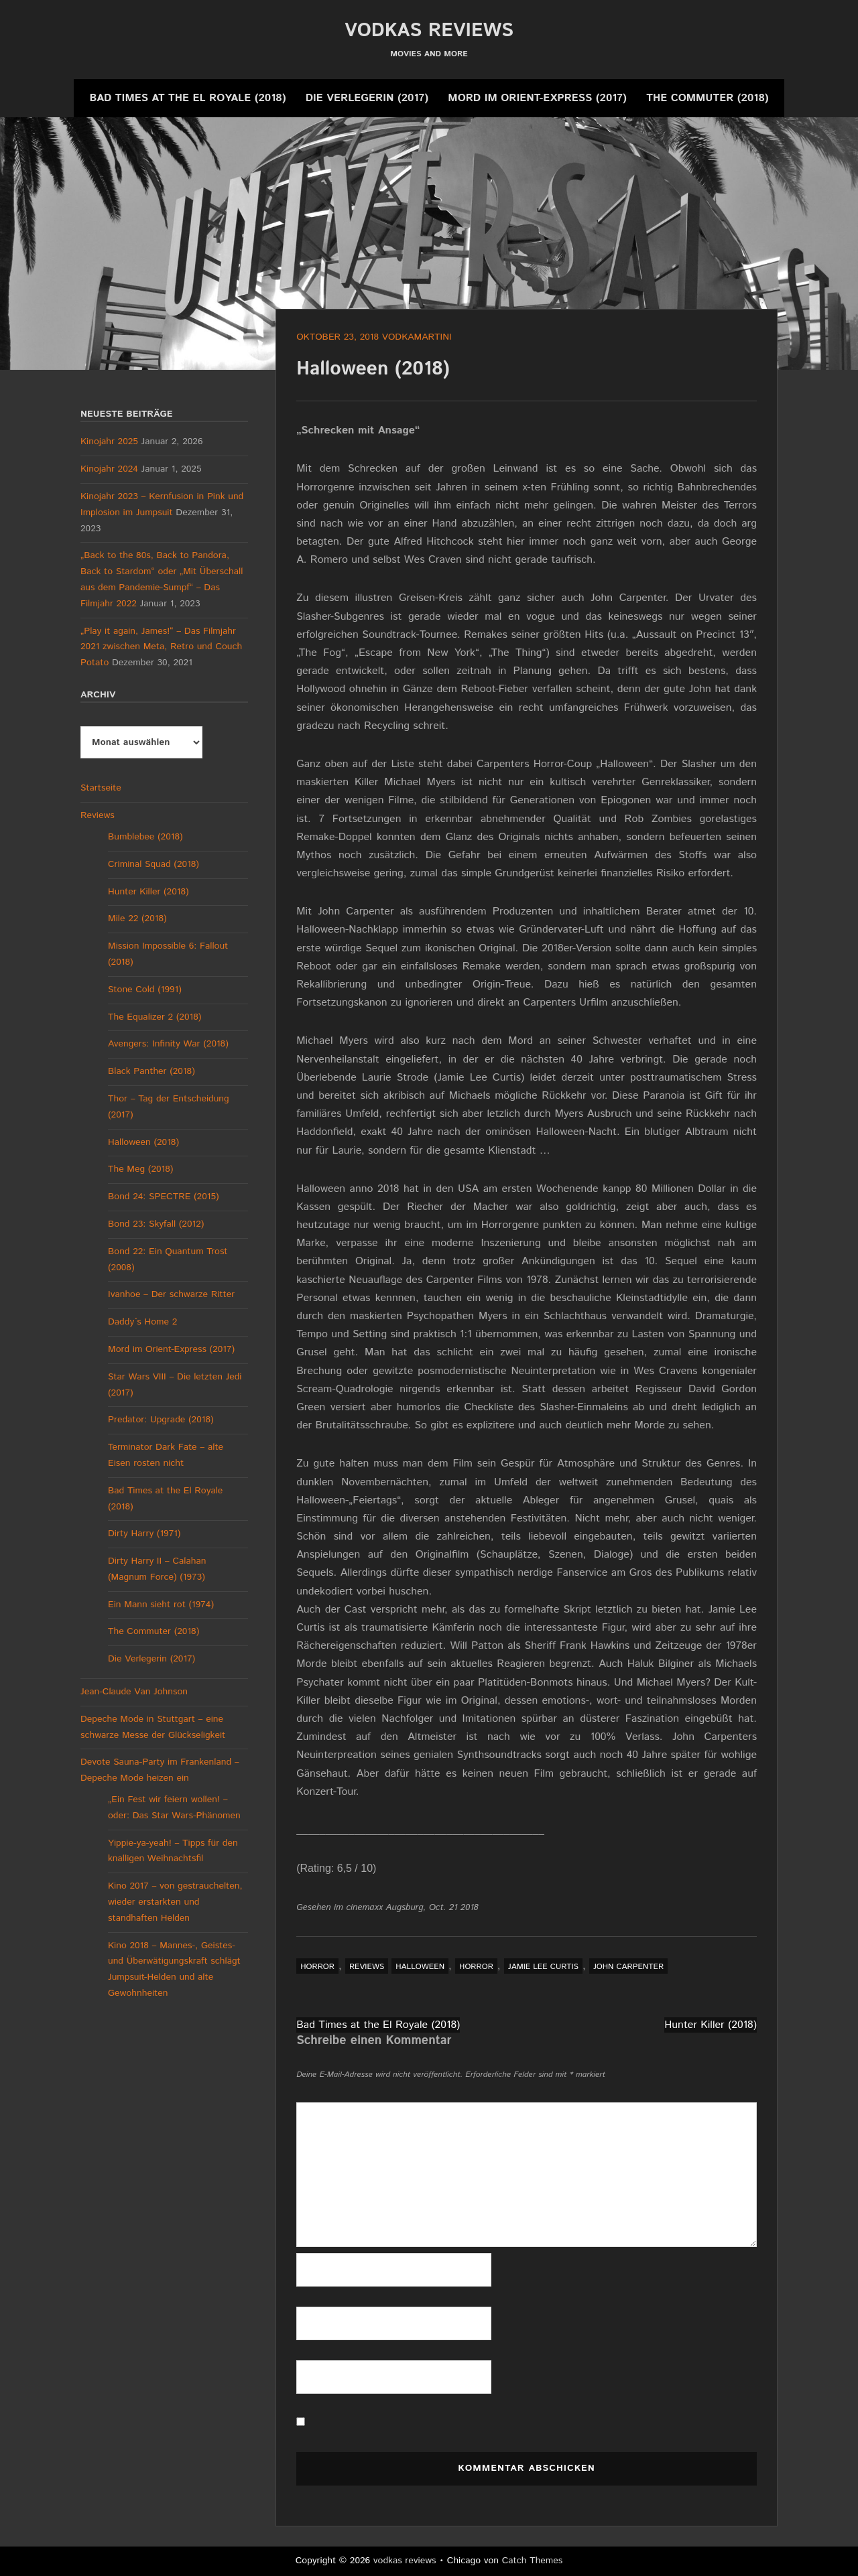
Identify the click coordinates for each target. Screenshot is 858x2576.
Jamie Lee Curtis (543, 1966)
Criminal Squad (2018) (153, 864)
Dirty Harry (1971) (144, 1533)
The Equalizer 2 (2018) (154, 1017)
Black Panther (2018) (151, 1071)
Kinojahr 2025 (109, 441)
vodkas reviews (429, 30)
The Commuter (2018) (707, 98)
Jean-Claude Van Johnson (134, 1691)
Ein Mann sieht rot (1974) (161, 1604)
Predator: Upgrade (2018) (161, 1419)
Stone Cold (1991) (145, 989)
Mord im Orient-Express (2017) (537, 98)
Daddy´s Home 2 (142, 1322)
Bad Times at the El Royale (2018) (187, 98)
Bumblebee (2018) (145, 836)
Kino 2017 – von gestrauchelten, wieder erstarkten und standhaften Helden (175, 1902)
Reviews (366, 1966)
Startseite (100, 788)
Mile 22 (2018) (137, 918)
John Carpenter (628, 1966)
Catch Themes (532, 2560)
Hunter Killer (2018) (710, 2025)
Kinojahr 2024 (109, 469)
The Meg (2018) (140, 1169)
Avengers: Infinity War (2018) (168, 1043)
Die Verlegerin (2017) (367, 98)
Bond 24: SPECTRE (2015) (163, 1196)
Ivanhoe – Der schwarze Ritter (171, 1294)
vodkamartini (417, 337)
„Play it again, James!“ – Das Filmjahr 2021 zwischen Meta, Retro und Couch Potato (161, 647)
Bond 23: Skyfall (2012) (156, 1224)
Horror (317, 1966)
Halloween (419, 1966)
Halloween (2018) (143, 1142)
